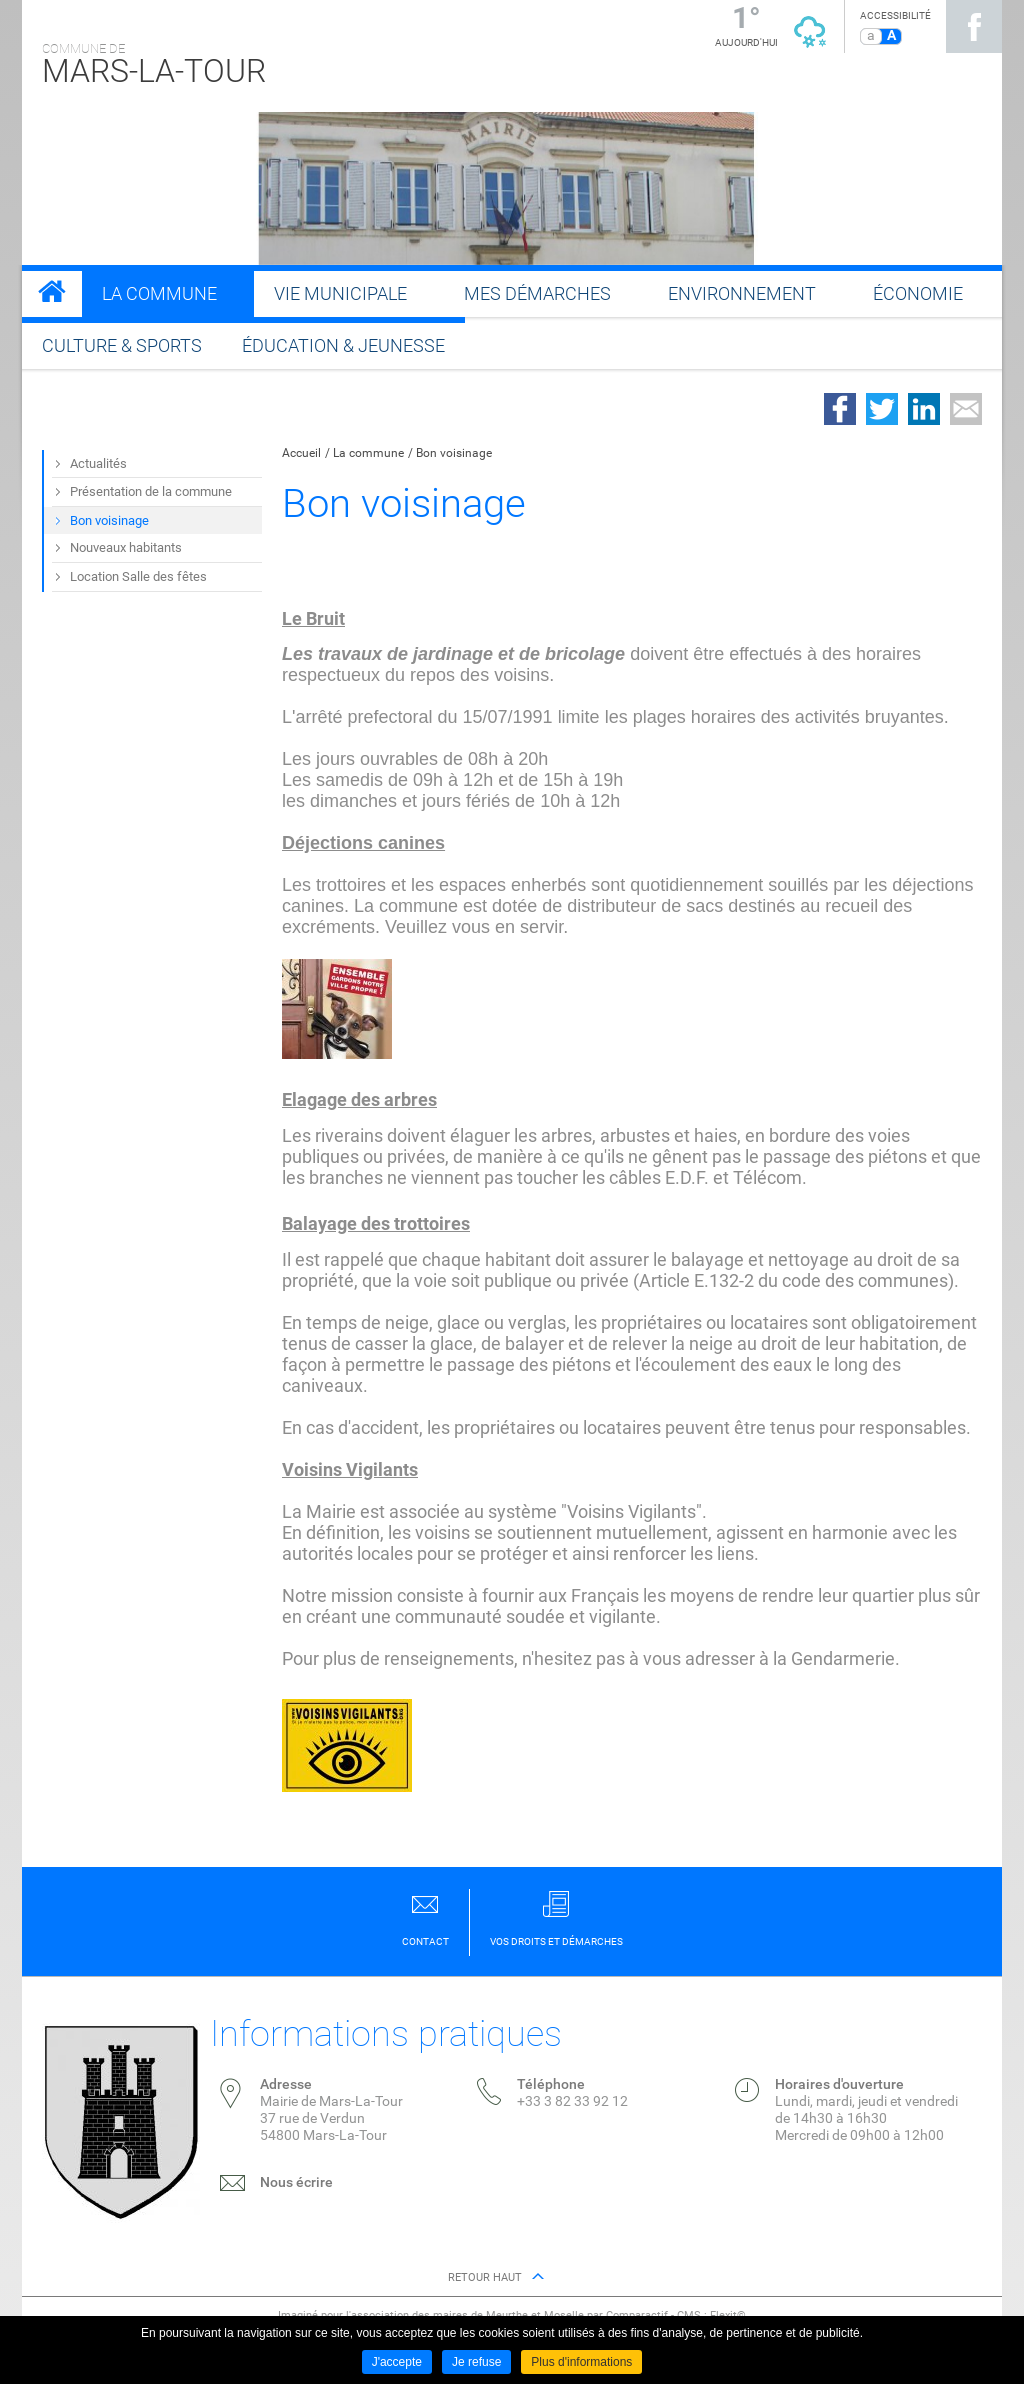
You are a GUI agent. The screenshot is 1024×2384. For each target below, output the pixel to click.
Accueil (301, 453)
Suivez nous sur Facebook (974, 26)
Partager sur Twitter (882, 409)
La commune (368, 453)
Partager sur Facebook (840, 409)
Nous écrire (296, 2182)
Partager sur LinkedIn (924, 409)
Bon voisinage (454, 453)
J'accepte (397, 2362)
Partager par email (966, 409)
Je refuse (476, 2362)
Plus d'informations (581, 2362)
